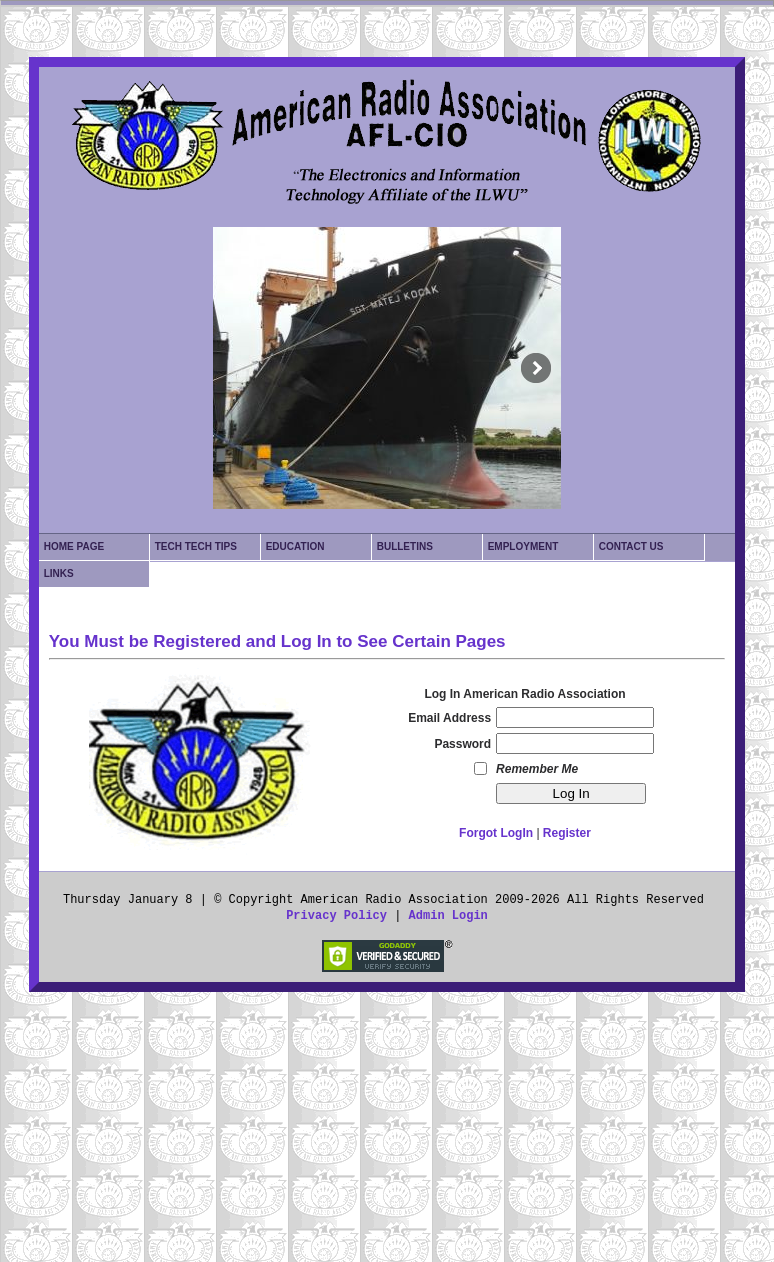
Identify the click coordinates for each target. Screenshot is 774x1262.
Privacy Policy (336, 916)
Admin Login (448, 916)
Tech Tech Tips (196, 546)
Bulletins (405, 546)
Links (59, 573)
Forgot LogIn (496, 833)
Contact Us (631, 546)
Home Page (74, 546)
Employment (523, 546)
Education (295, 546)
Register (567, 833)
